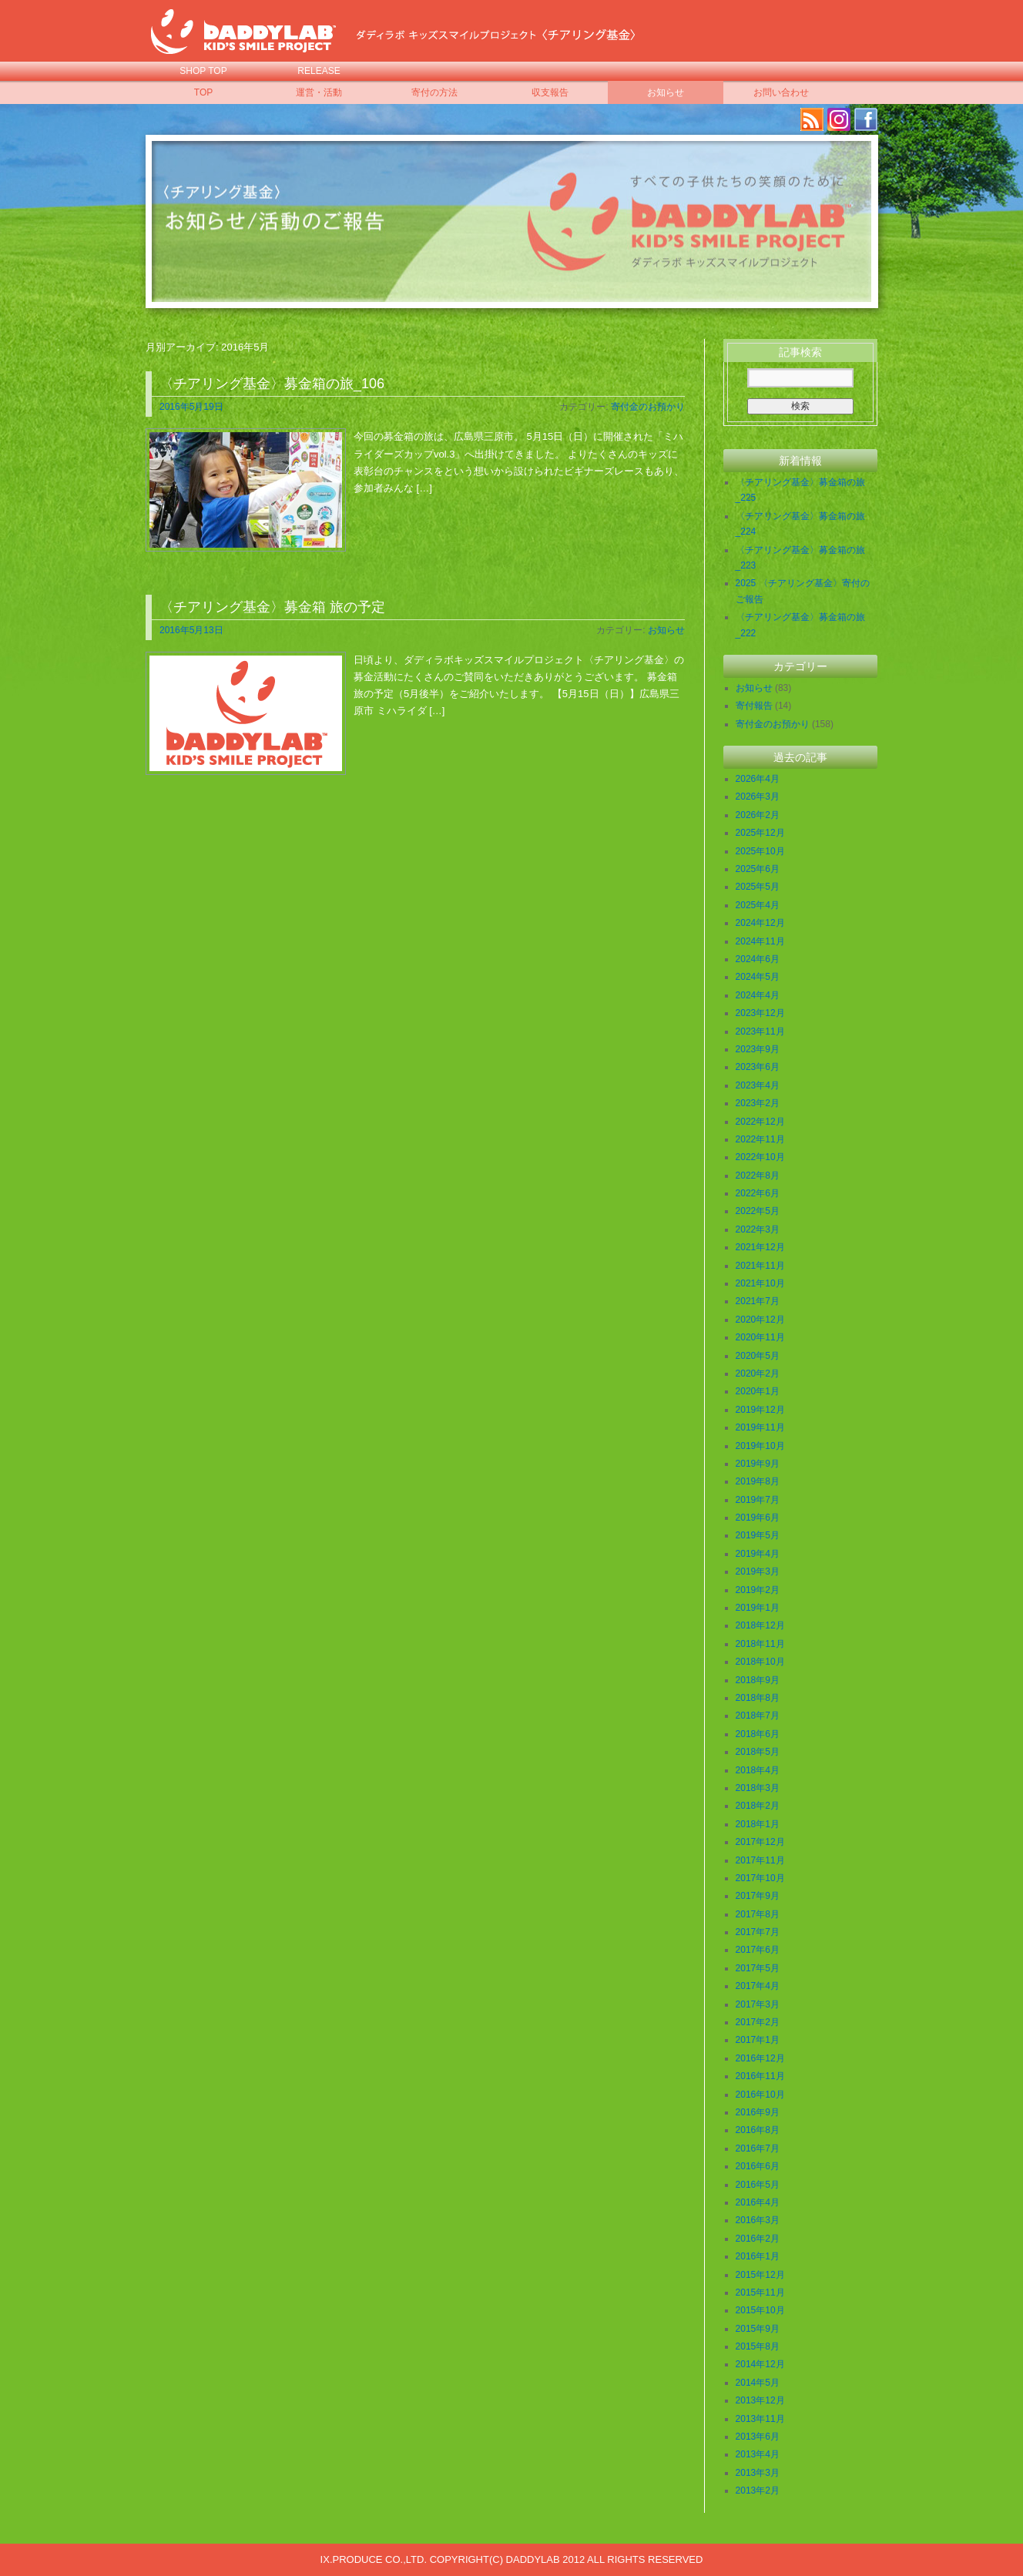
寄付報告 (754, 705)
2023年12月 (760, 1013)
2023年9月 (758, 1049)
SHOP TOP (202, 70)
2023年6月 (758, 1067)
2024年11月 (760, 941)
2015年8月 (758, 2346)
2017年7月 (758, 1932)
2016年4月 (758, 2202)
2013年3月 (758, 2472)
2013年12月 (760, 2400)
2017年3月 (758, 2004)
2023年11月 (760, 1031)
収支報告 (550, 92)
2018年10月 (760, 1661)
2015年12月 (760, 2274)
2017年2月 (758, 2022)
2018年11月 (760, 1644)
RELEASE (318, 70)
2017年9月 (758, 1895)
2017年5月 (758, 1968)
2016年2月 (758, 2238)
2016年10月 (760, 2094)
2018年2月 (758, 1805)
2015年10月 (760, 2310)
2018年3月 (758, 1788)
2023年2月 (758, 1103)
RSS (811, 119)
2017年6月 (758, 1949)
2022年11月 (760, 1139)
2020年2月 (758, 1373)
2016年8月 (758, 2130)
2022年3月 (758, 1229)
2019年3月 (758, 1571)
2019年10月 (760, 1446)
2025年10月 (760, 851)
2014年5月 (758, 2382)
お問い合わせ (781, 92)
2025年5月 (758, 886)
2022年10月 (760, 1157)
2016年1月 (758, 2256)
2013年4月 (758, 2454)
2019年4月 (758, 1553)
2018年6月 (758, 1734)
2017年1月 (758, 2039)
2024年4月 (758, 995)
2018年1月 (758, 1824)
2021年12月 (760, 1247)
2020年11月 (760, 1337)
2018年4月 (758, 1770)
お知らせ (665, 92)
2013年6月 (758, 2436)
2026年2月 (758, 815)
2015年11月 (760, 2292)
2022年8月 (758, 1175)
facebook (865, 119)
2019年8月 (758, 1481)
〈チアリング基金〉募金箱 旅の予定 (272, 607)
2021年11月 (760, 1265)
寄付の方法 (434, 92)
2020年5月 (758, 1355)
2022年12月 (760, 1121)
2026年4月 (758, 778)
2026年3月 (758, 796)
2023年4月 (758, 1085)
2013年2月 (758, 2490)
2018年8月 (758, 1697)
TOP (203, 92)
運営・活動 (319, 92)
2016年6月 (758, 2166)
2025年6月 (758, 869)
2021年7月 (758, 1301)
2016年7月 (758, 2148)
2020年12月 (760, 1319)
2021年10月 (760, 1283)
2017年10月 (760, 1878)
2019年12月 (760, 1409)
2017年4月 (758, 1986)
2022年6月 (758, 1193)
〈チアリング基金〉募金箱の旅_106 (271, 383)
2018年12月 (760, 1625)
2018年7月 (758, 1715)
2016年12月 (760, 2058)
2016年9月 (758, 2112)
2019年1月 (758, 1607)
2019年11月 (760, 1427)
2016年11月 (760, 2076)
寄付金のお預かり (648, 406)
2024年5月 (758, 976)
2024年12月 (760, 922)
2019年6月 (758, 1517)
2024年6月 (758, 959)
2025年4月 (758, 905)
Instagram (838, 119)
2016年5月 (758, 2184)
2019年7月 (758, 1499)
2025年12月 (760, 832)
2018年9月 (758, 1680)
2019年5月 (758, 1535)
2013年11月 (760, 2418)
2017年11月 (760, 1860)
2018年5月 (758, 1751)
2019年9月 (758, 1463)
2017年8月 (758, 1914)
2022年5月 (758, 1211)
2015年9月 (758, 2328)
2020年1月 (758, 1391)
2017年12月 (760, 1841)
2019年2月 (758, 1590)
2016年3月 (758, 2220)
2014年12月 (760, 2364)
